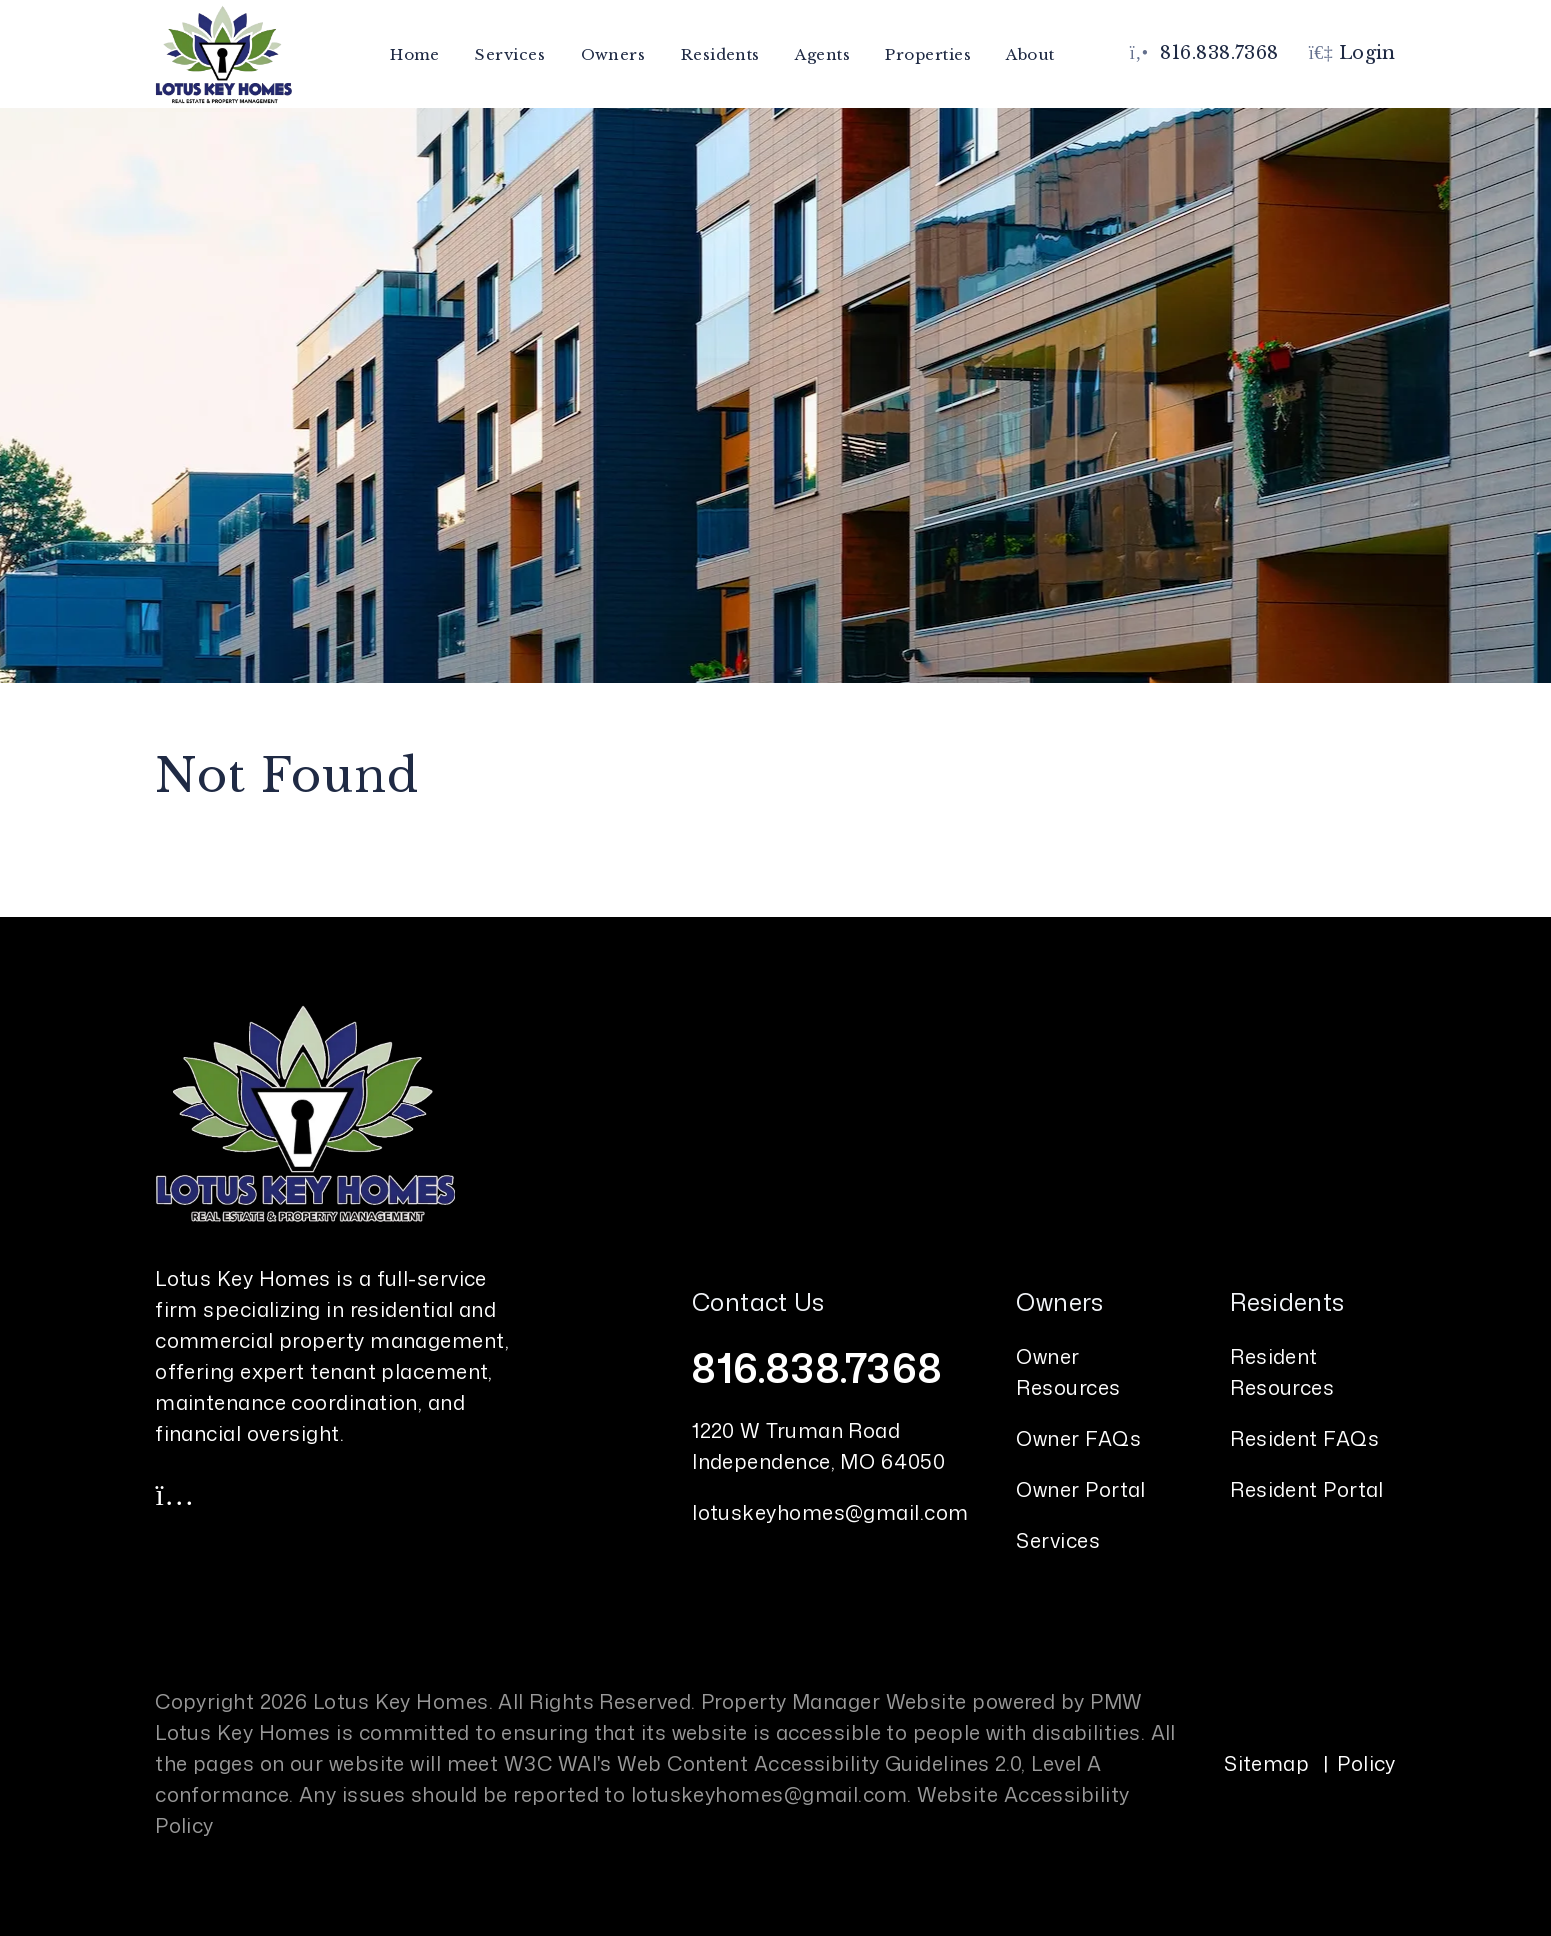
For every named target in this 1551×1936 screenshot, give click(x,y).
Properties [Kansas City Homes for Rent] (928, 54)
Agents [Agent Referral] (822, 54)
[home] (223, 53)
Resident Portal (1307, 1489)
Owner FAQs (1078, 1438)
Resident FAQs (1304, 1438)
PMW (1116, 1701)
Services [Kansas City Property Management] (510, 54)
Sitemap (1266, 1763)
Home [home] (415, 54)
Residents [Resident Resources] (720, 54)
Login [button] (1352, 53)
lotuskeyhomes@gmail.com (830, 1512)
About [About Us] (1030, 54)
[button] (175, 1494)
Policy (1366, 1763)
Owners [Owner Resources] (613, 54)
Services (1058, 1540)
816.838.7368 (1219, 53)
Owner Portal (1080, 1489)
